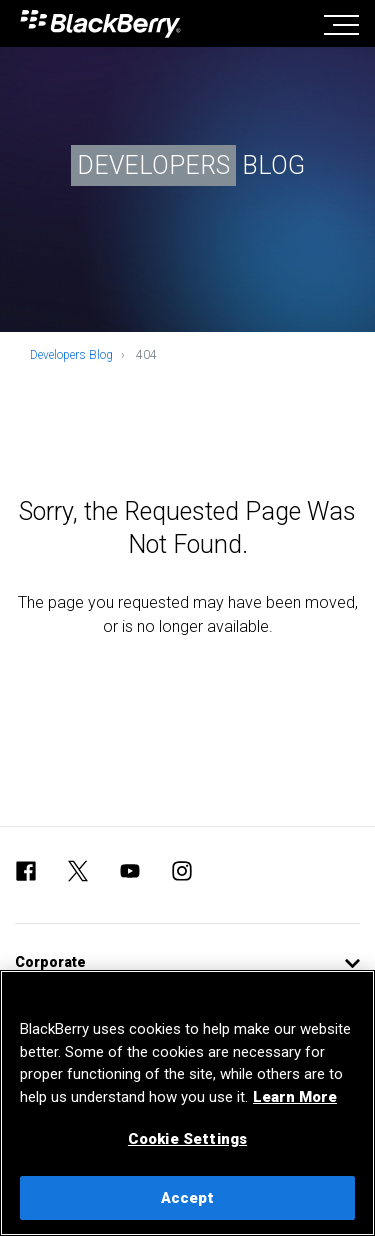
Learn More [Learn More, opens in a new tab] (295, 1097)
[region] (187, 1103)
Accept (188, 1198)
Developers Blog (71, 355)
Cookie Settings (187, 1139)
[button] (187, 962)
